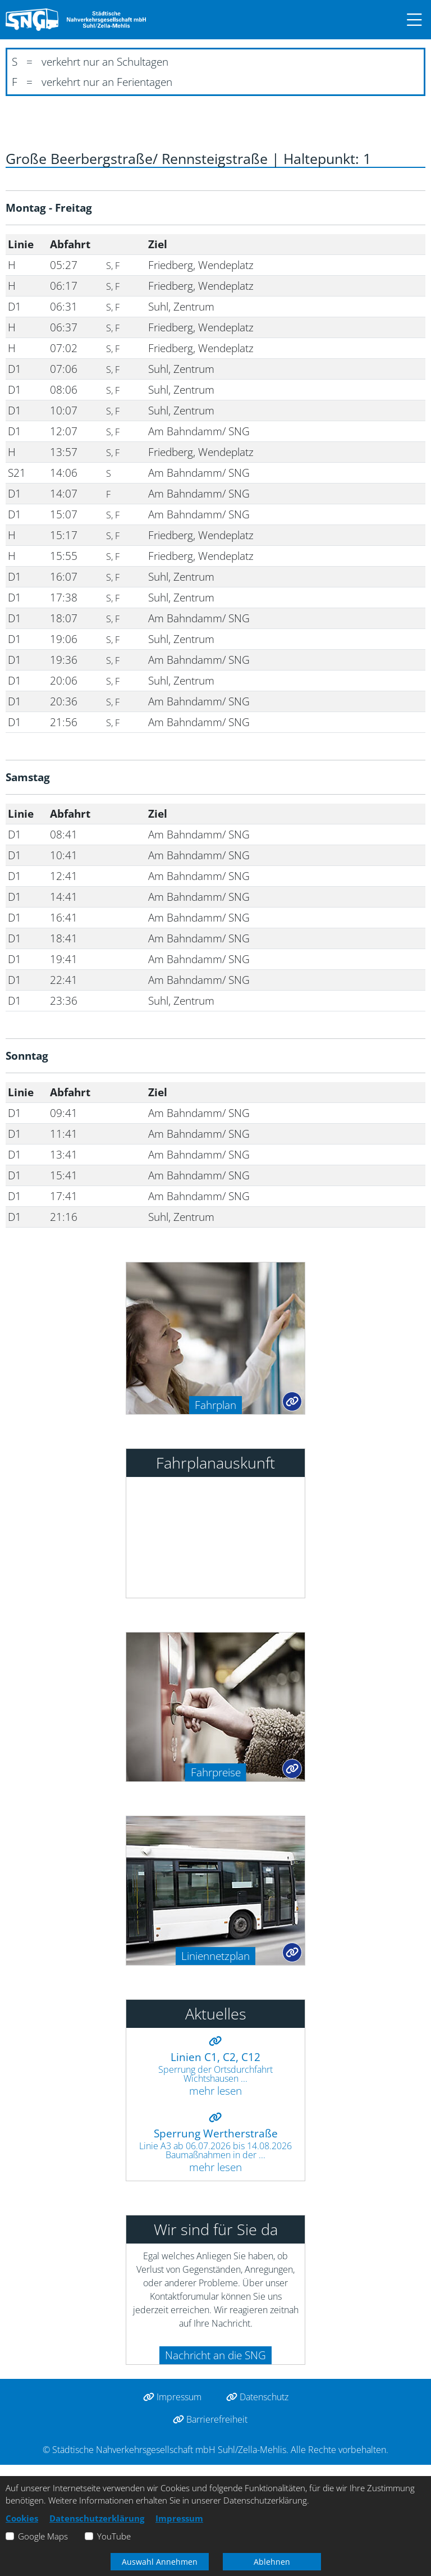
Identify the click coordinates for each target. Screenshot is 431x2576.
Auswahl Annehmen (160, 2561)
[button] (408, 19)
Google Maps (43, 2536)
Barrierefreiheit (210, 2419)
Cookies (22, 2518)
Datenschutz (257, 2397)
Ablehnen (272, 2561)
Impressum (172, 2397)
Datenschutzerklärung (96, 2518)
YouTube (114, 2536)
